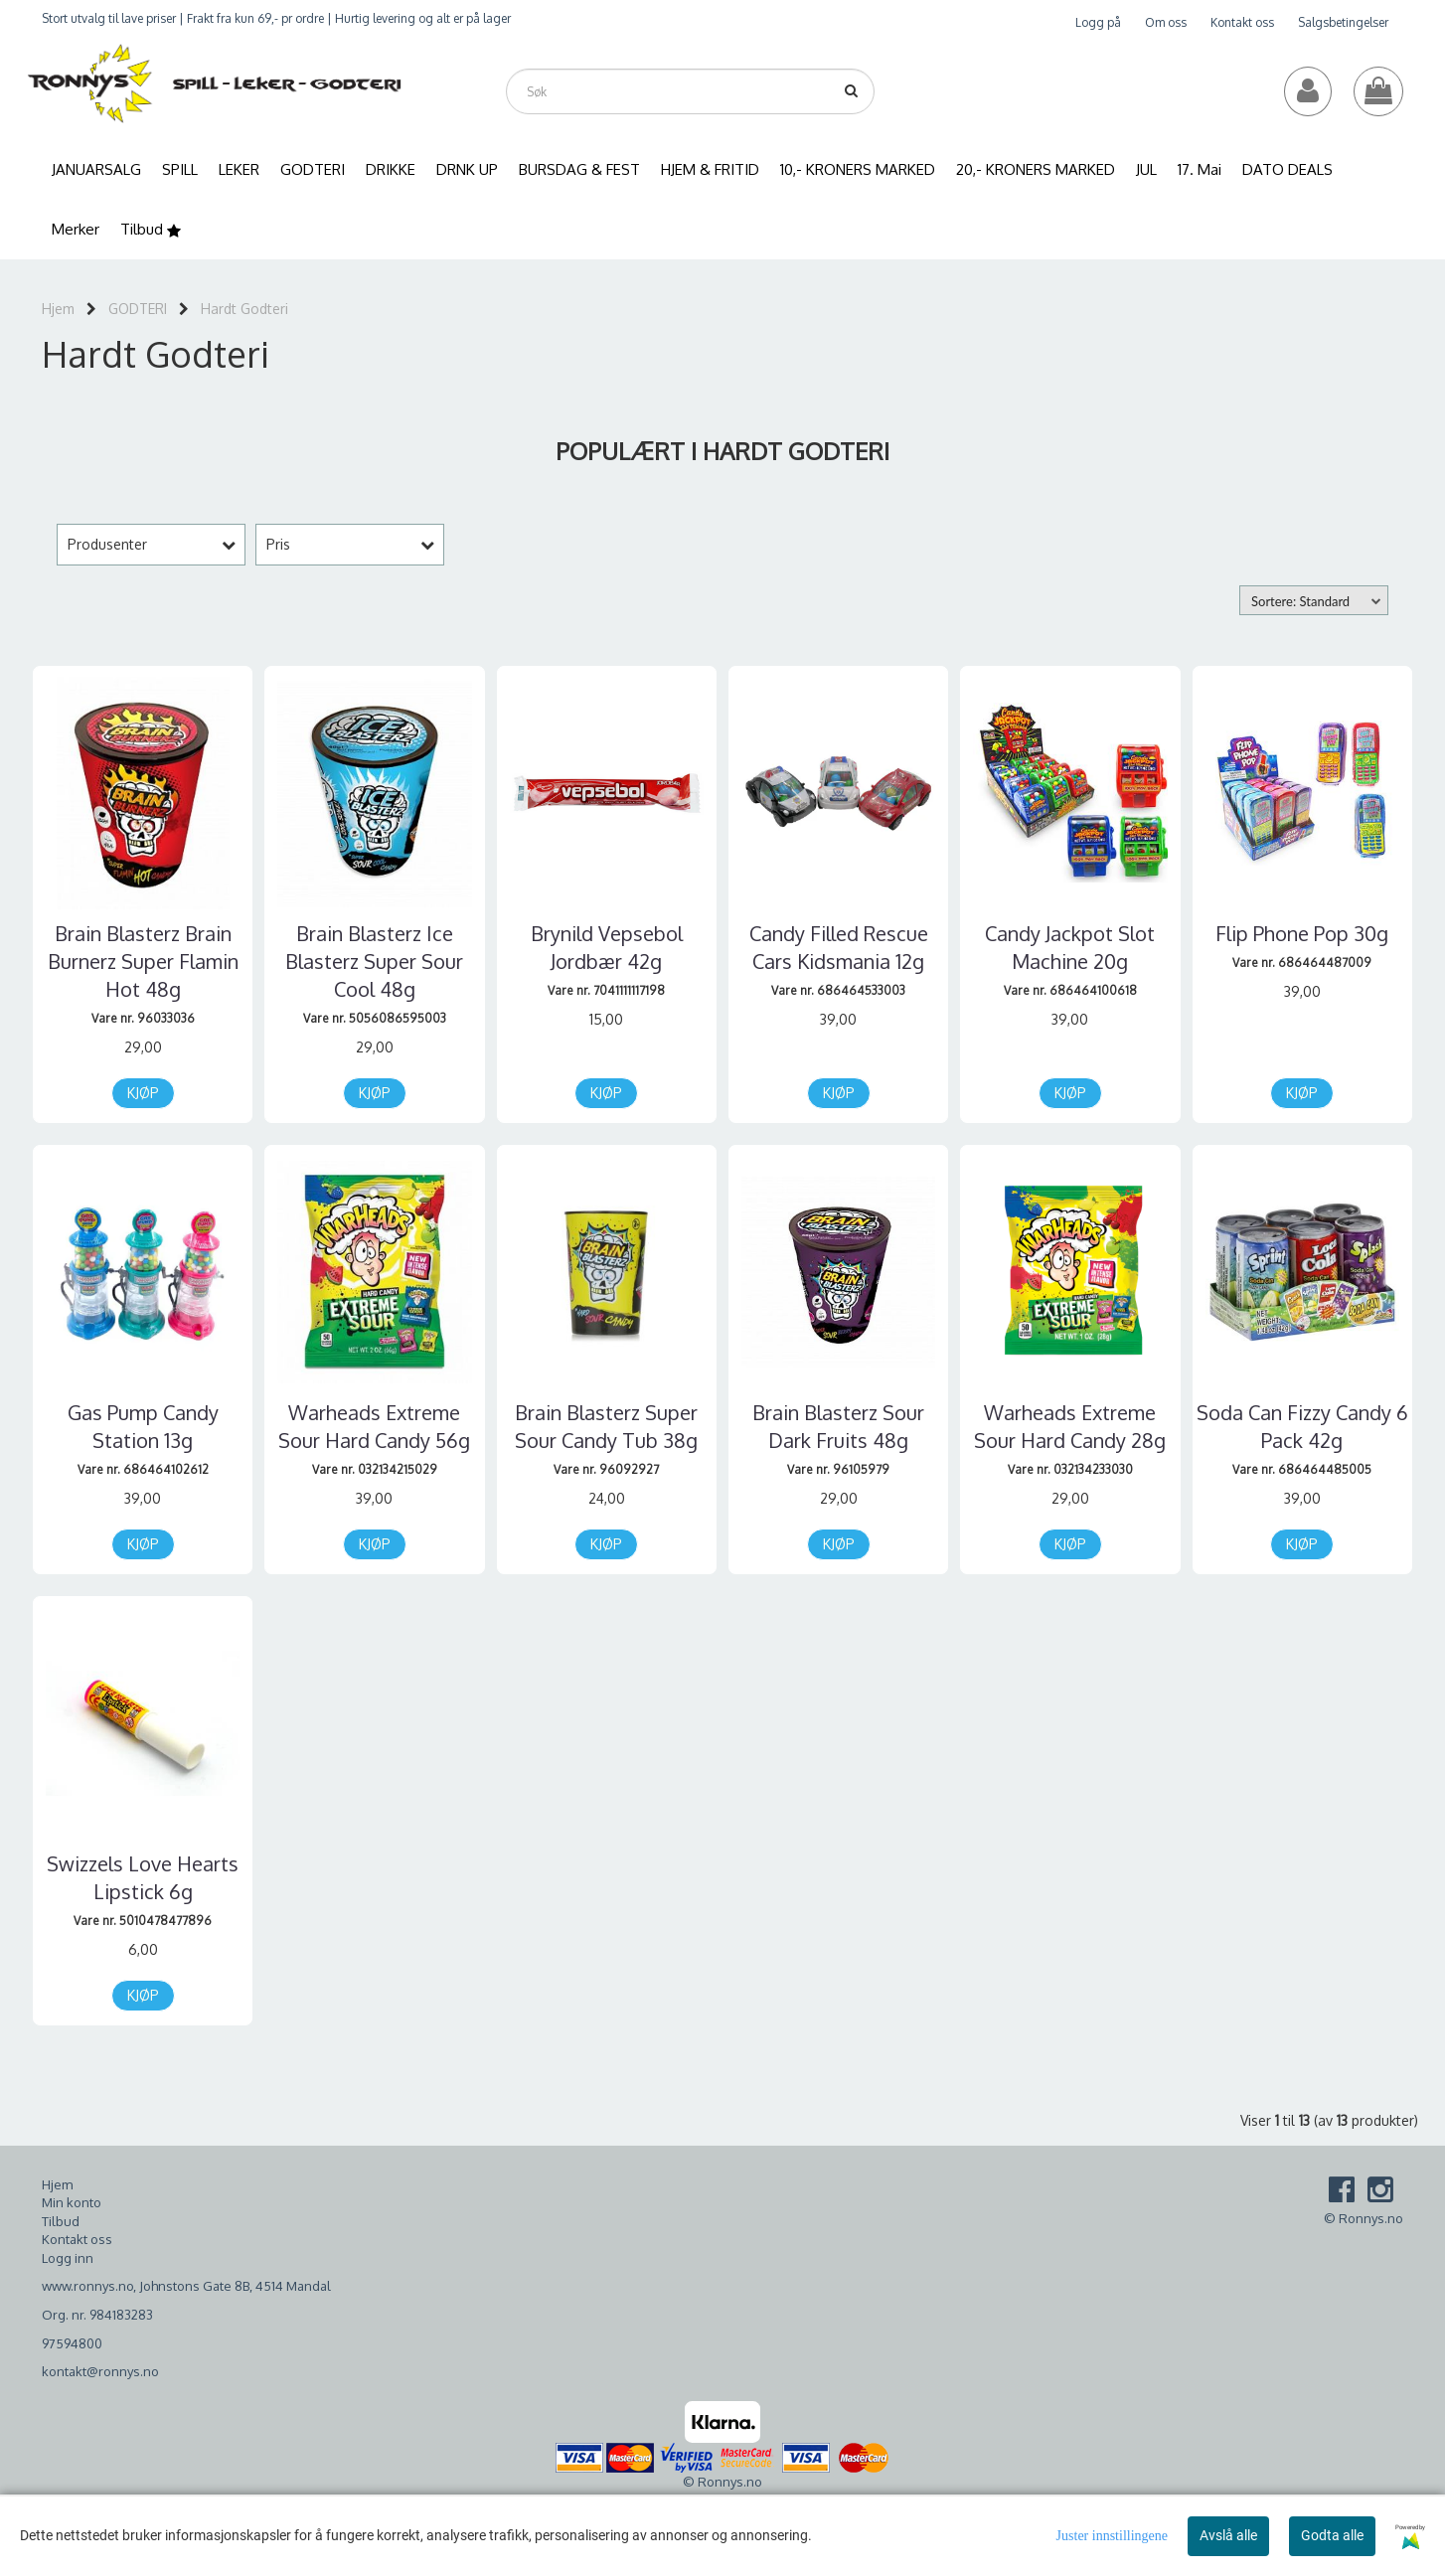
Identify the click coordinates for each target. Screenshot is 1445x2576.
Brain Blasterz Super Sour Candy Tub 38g (606, 1426)
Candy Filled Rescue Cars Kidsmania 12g (838, 947)
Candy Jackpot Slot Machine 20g (1070, 947)
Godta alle (1332, 2535)
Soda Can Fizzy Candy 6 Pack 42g (1302, 1426)
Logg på (1098, 22)
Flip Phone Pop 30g (1301, 933)
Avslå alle (1228, 2535)
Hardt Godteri (244, 308)
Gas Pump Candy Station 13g (143, 1426)
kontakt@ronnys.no (100, 2371)
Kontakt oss (1242, 22)
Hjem (58, 308)
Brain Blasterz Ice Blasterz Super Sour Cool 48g (374, 961)
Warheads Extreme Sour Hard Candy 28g (1070, 1426)
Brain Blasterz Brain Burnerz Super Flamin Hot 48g (143, 961)
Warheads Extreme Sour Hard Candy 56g (374, 1426)
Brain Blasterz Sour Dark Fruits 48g (838, 1426)
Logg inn (67, 2258)
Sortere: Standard (1300, 601)
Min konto (71, 2202)
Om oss (1166, 22)
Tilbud (61, 2221)
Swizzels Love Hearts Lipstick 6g (143, 1877)
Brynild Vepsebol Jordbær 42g (607, 947)
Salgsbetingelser (1343, 22)
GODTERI (137, 308)
